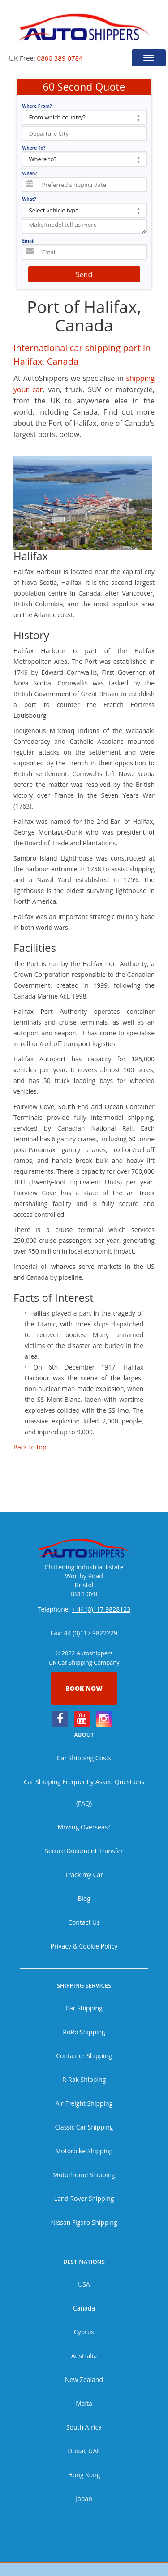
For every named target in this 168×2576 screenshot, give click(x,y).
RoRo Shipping (84, 2032)
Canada (84, 2308)
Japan (84, 2498)
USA (84, 2284)
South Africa (84, 2427)
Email (28, 241)
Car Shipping (84, 2008)
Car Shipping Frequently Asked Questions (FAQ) (84, 1792)
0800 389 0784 (60, 57)
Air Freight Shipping (84, 2103)
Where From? (37, 106)
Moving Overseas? (84, 1827)
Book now (83, 1688)
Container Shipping (84, 2055)
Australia (84, 2355)
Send (84, 274)
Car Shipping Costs (84, 1758)
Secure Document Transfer (84, 1851)
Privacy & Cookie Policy (84, 1946)
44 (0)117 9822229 (91, 1633)
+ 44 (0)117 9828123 (101, 1609)
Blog (84, 1898)
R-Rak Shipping (84, 2079)
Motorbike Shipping (84, 2151)
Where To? (34, 148)
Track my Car (84, 1874)
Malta (84, 2403)
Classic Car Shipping (84, 2127)
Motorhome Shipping (84, 2174)
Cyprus (84, 2332)
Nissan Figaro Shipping (84, 2222)
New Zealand (84, 2379)
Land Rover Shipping (84, 2198)
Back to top (30, 1447)
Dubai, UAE (84, 2451)
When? (30, 173)
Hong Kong (84, 2474)
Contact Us (84, 1922)
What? (29, 199)
